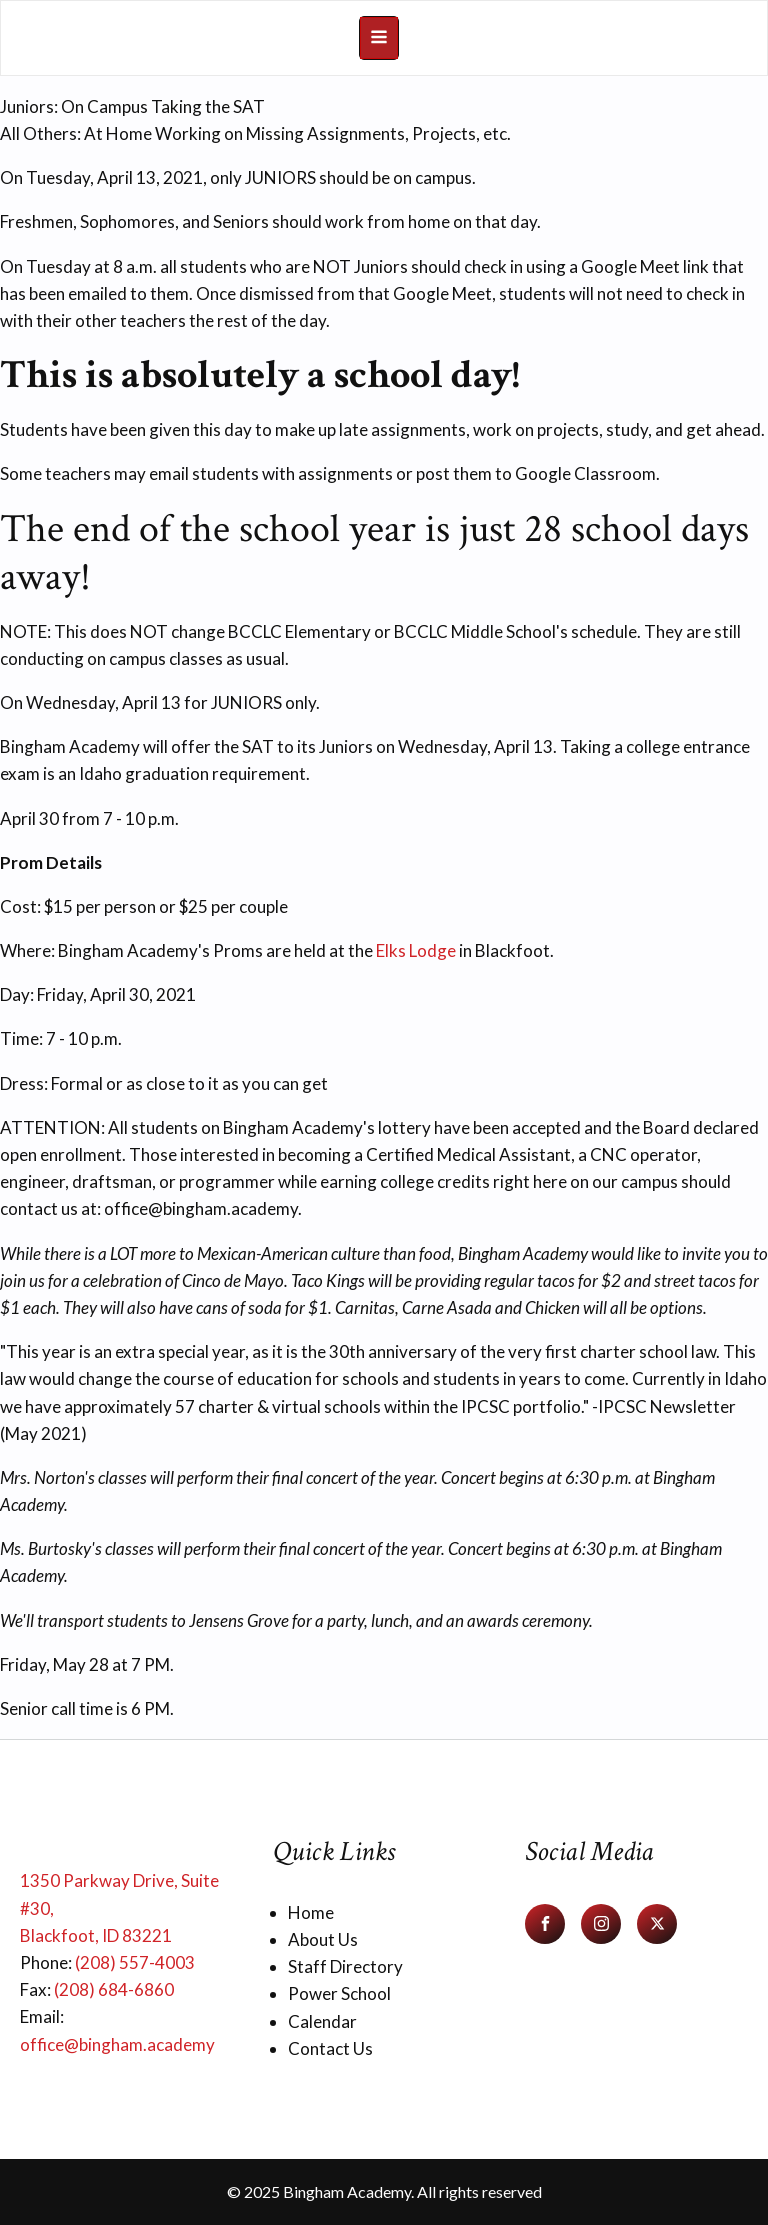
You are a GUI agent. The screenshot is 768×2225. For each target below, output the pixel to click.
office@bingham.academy (117, 2044)
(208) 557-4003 (135, 1962)
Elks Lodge (416, 950)
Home (311, 1912)
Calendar (322, 2021)
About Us (323, 1939)
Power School (339, 1993)
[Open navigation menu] (379, 38)
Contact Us (330, 2048)
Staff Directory (345, 1966)
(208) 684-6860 (114, 1989)
